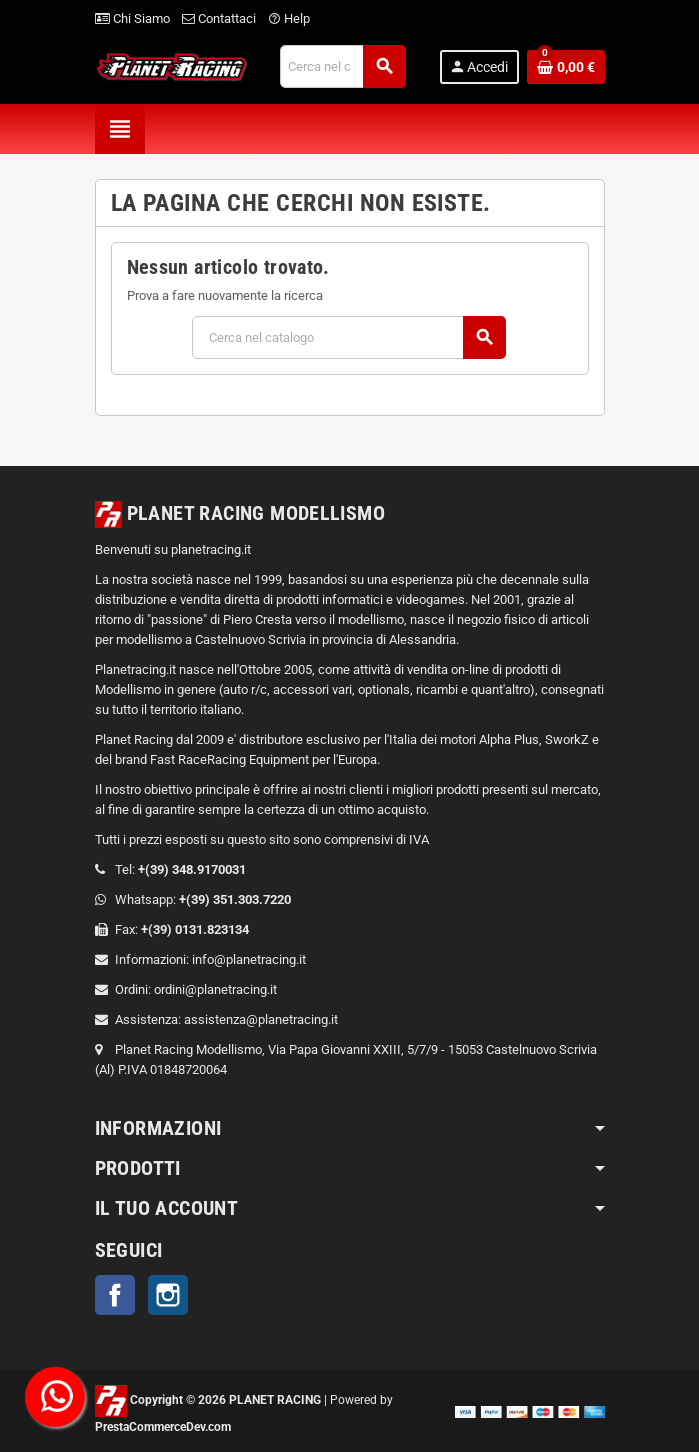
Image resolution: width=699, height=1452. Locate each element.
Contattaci (219, 18)
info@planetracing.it (249, 959)
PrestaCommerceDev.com (163, 1427)
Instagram (168, 1295)
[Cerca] (342, 66)
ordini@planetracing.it (215, 989)
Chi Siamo (132, 18)
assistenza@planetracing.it (261, 1019)
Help (289, 18)
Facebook (115, 1295)
